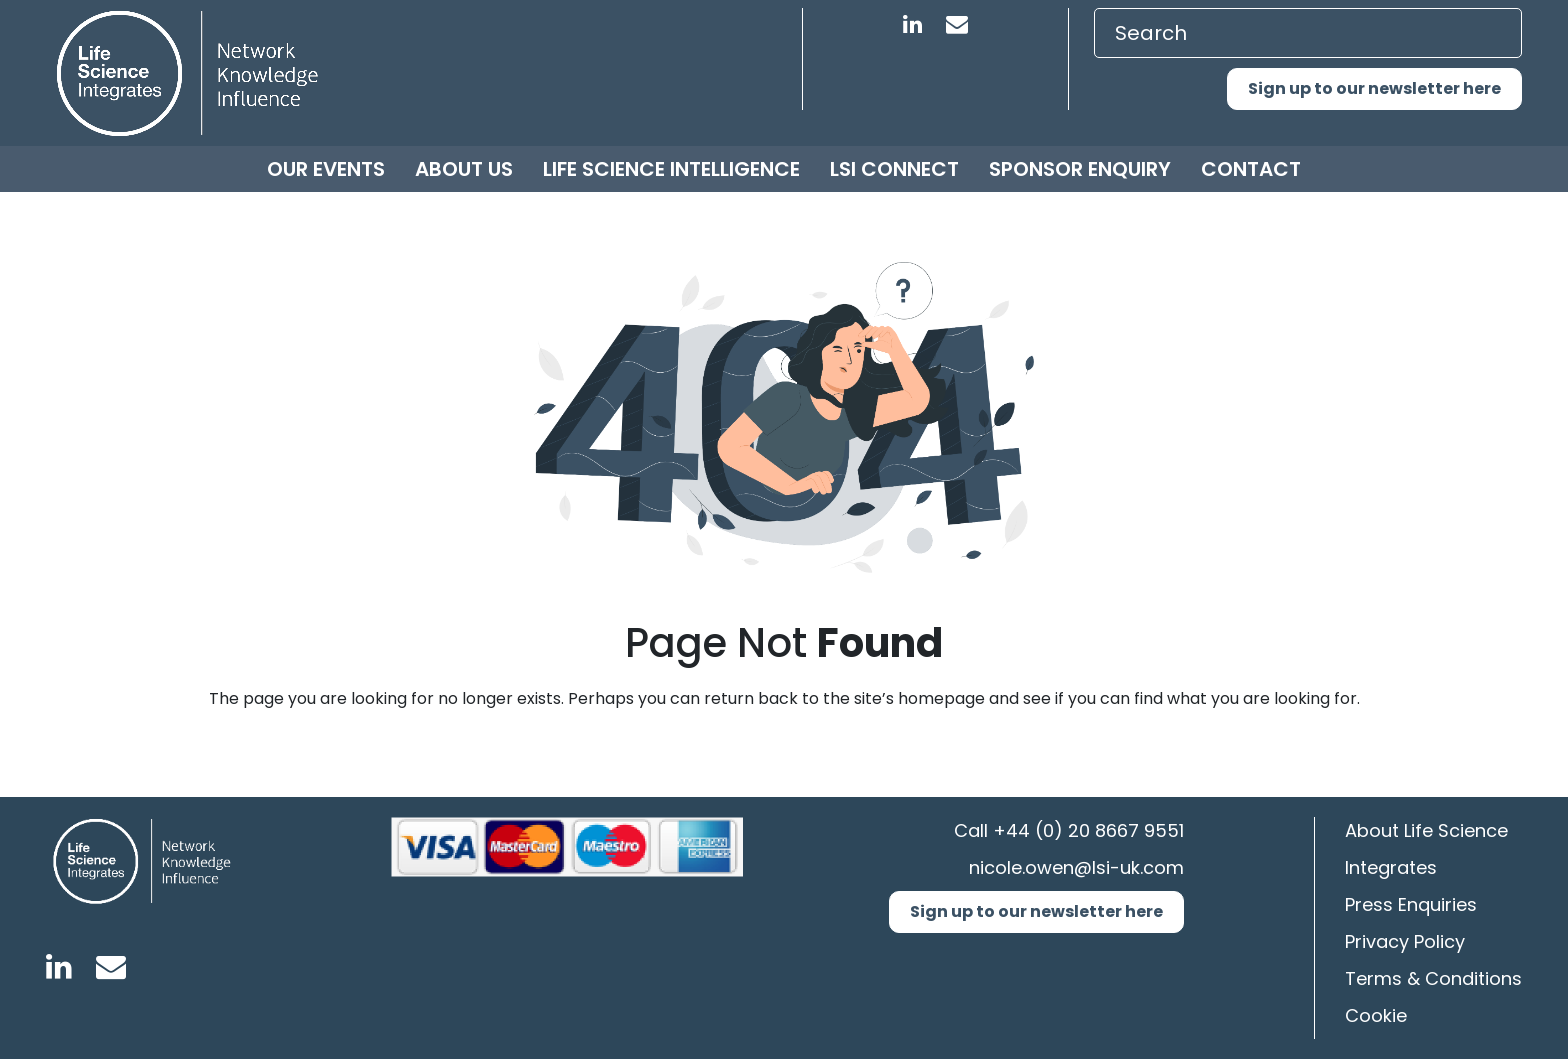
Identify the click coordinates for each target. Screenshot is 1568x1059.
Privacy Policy (1405, 941)
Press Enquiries (1411, 904)
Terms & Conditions (1433, 978)
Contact (1251, 169)
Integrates (1391, 867)
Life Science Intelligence (671, 169)
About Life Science (1426, 830)
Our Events (326, 169)
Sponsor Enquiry (1080, 169)
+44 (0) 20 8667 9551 (1088, 830)
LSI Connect (894, 169)
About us (464, 169)
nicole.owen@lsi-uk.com (1076, 867)
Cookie (1376, 1015)
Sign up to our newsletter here (1374, 88)
